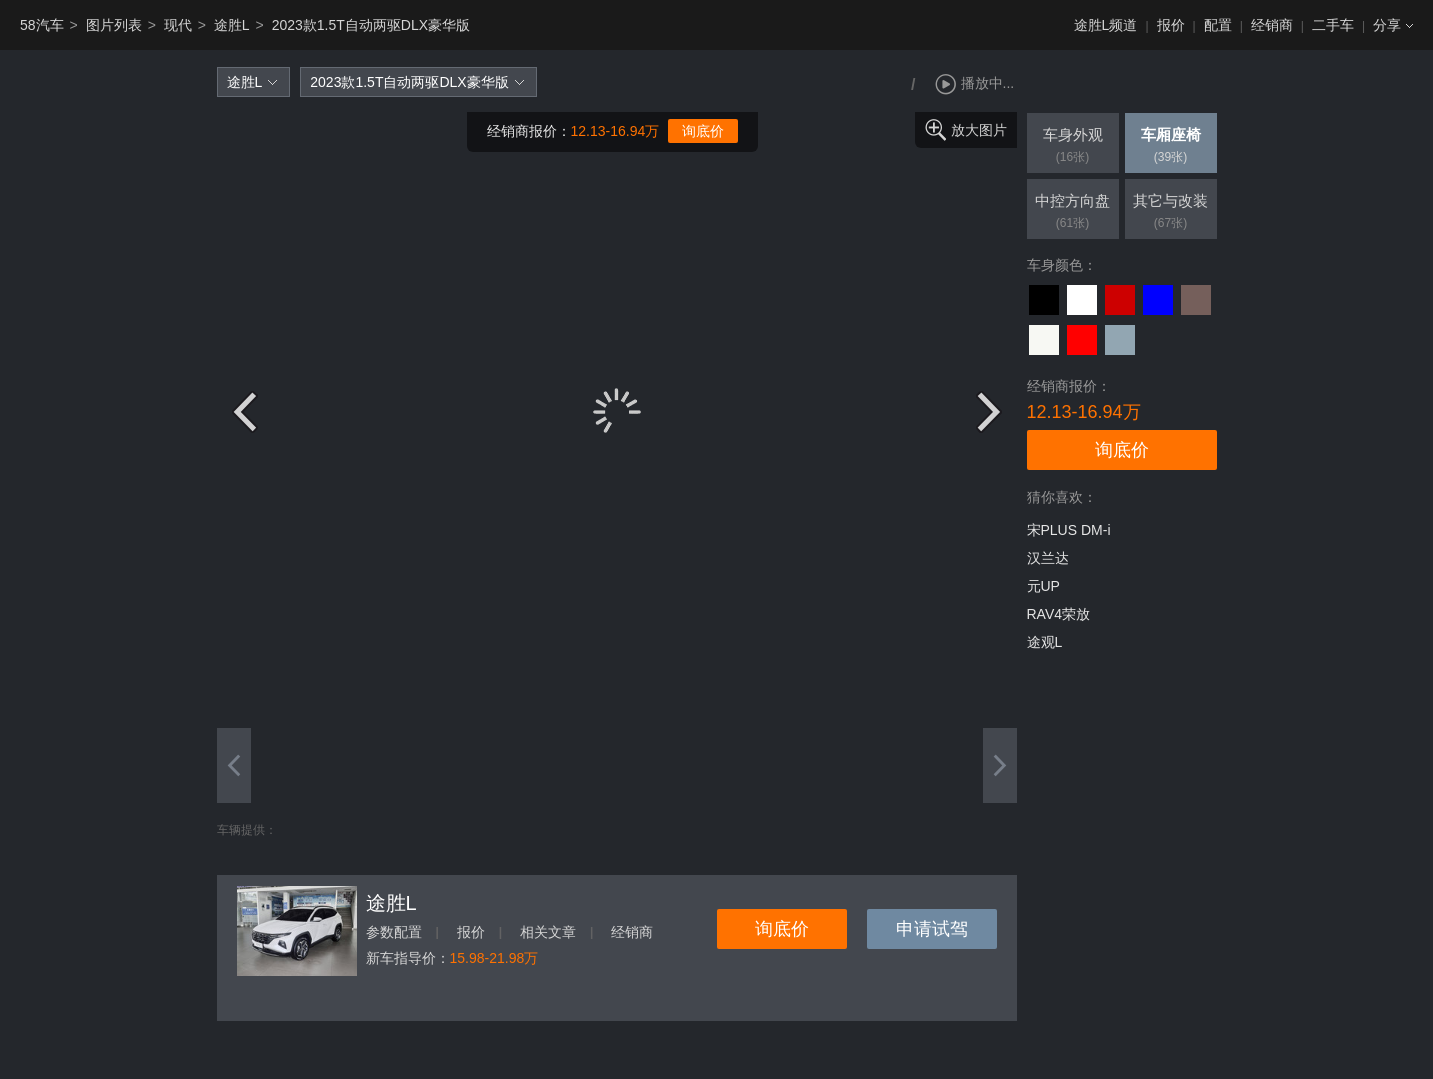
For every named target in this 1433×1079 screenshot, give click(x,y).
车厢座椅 (1171, 147)
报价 (1171, 25)
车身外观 (1073, 147)
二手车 (1333, 25)
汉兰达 (1048, 558)
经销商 (1272, 25)
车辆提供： (247, 830)
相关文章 (548, 932)
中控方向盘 (1073, 213)
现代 (178, 25)
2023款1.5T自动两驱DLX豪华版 (371, 25)
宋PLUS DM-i (1069, 530)
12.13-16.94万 (615, 131)
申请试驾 (932, 929)
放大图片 (979, 130)
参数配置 (394, 932)
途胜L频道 (1106, 25)
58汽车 (42, 25)
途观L (1045, 642)
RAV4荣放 (1059, 614)
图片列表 (114, 25)
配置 (1218, 25)
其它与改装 (1171, 213)
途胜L (232, 25)
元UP (1043, 586)
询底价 (703, 131)
